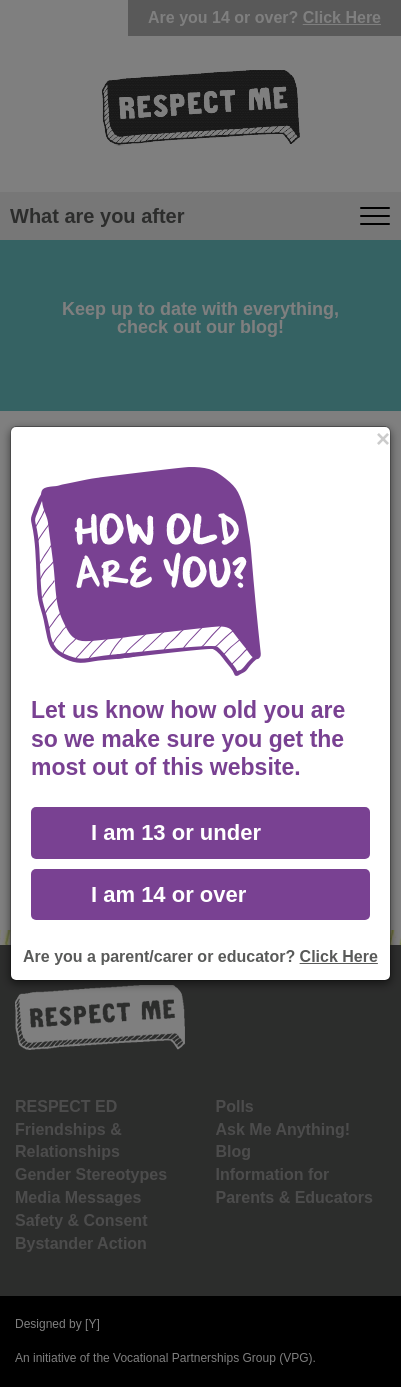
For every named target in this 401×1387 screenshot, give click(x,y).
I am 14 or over (168, 894)
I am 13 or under (176, 832)
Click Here (339, 956)
